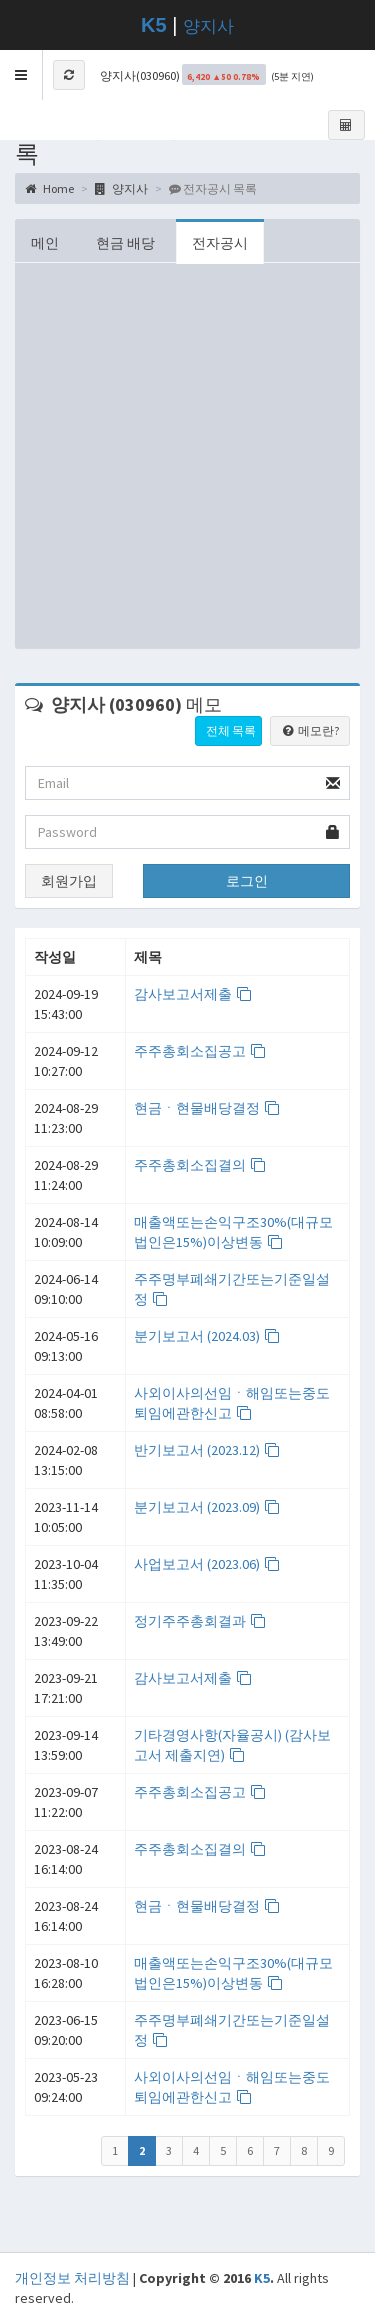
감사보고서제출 (193, 994)
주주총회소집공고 (200, 1051)
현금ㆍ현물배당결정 (207, 1108)
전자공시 (220, 243)
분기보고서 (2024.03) (207, 1336)
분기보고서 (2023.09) (207, 1507)
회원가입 (69, 881)
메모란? (310, 730)
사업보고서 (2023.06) (207, 1564)
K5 (262, 2278)
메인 (45, 243)
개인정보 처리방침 (72, 2278)
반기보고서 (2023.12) (207, 1450)
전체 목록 (231, 730)
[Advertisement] (187, 460)
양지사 (208, 26)
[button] (21, 75)
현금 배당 (125, 243)
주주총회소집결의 (200, 1165)
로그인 (247, 881)
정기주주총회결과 (200, 1621)
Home (49, 188)
